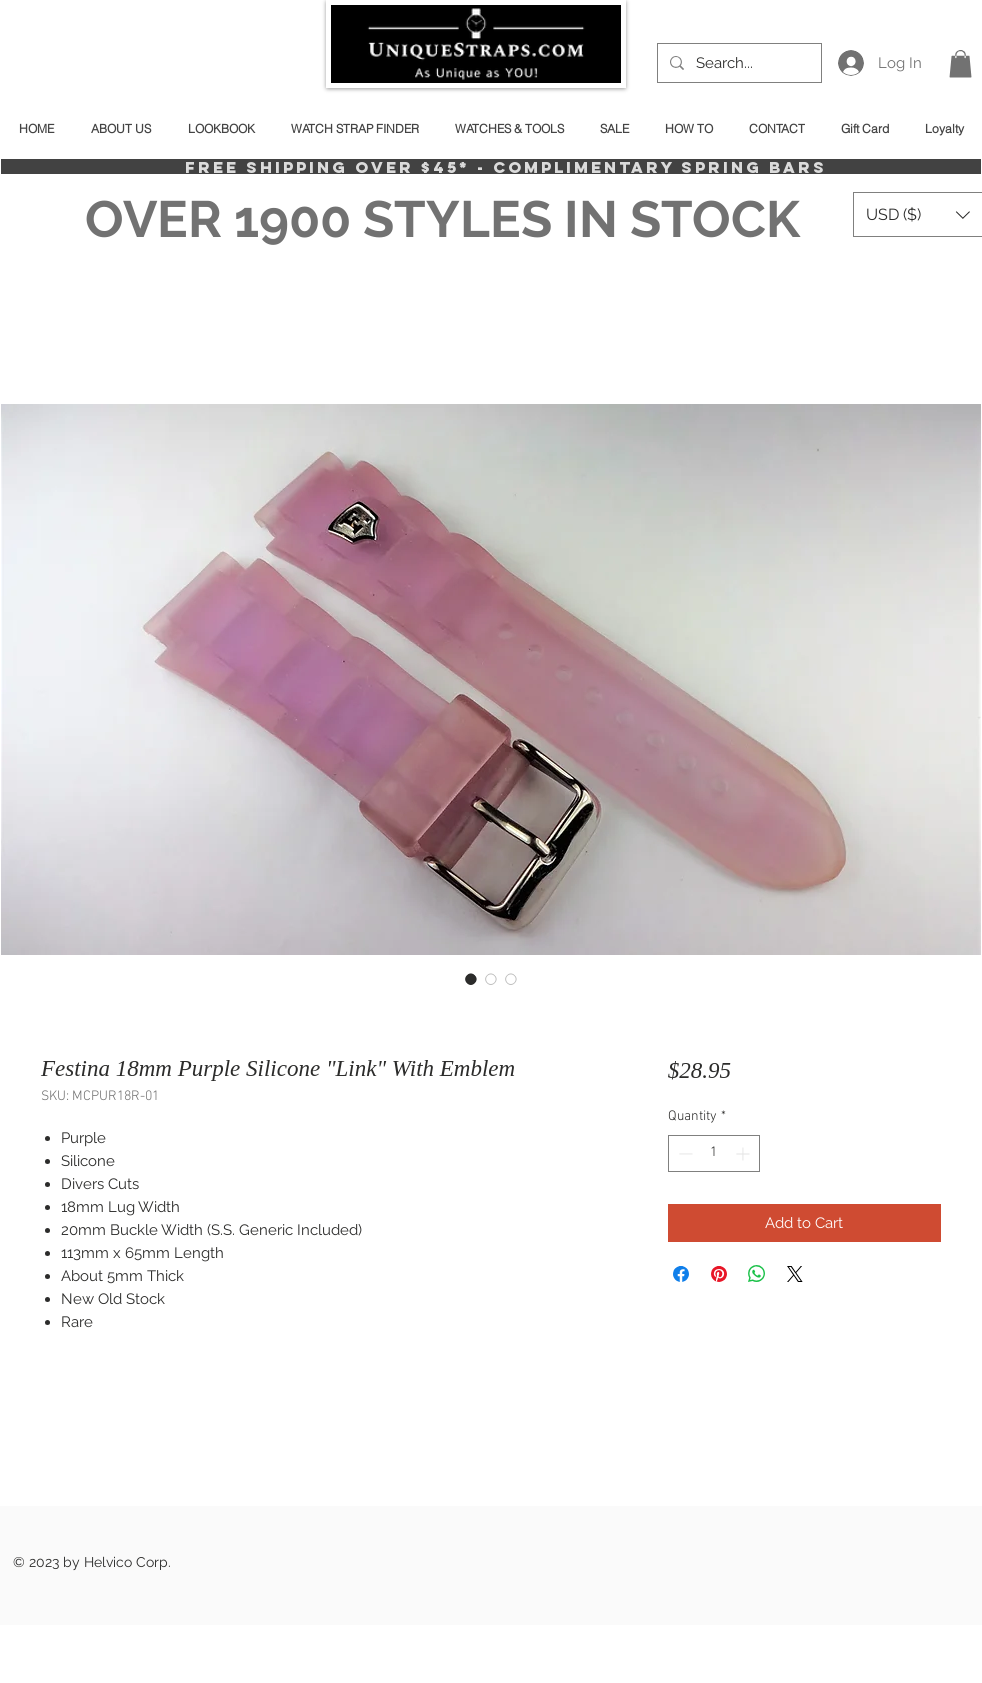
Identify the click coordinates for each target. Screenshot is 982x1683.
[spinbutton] (714, 1153)
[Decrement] (683, 1153)
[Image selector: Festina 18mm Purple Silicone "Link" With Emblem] (471, 979)
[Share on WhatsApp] (757, 1274)
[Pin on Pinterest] (719, 1274)
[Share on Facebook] (681, 1274)
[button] (960, 63)
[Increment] (744, 1153)
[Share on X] (795, 1274)
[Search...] (737, 63)
